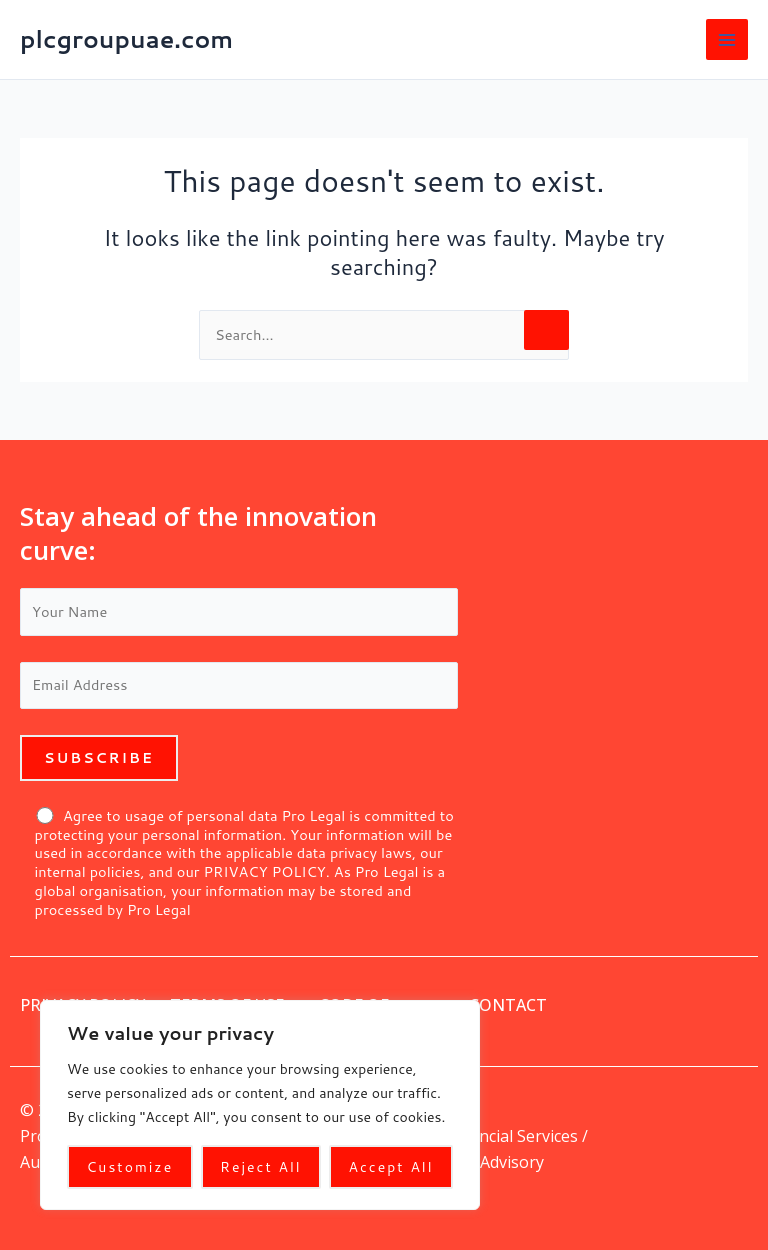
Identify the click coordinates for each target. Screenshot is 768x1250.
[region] (260, 1105)
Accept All (391, 1167)
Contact (508, 1005)
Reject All (261, 1167)
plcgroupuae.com (126, 39)
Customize (129, 1167)
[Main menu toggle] (727, 40)
